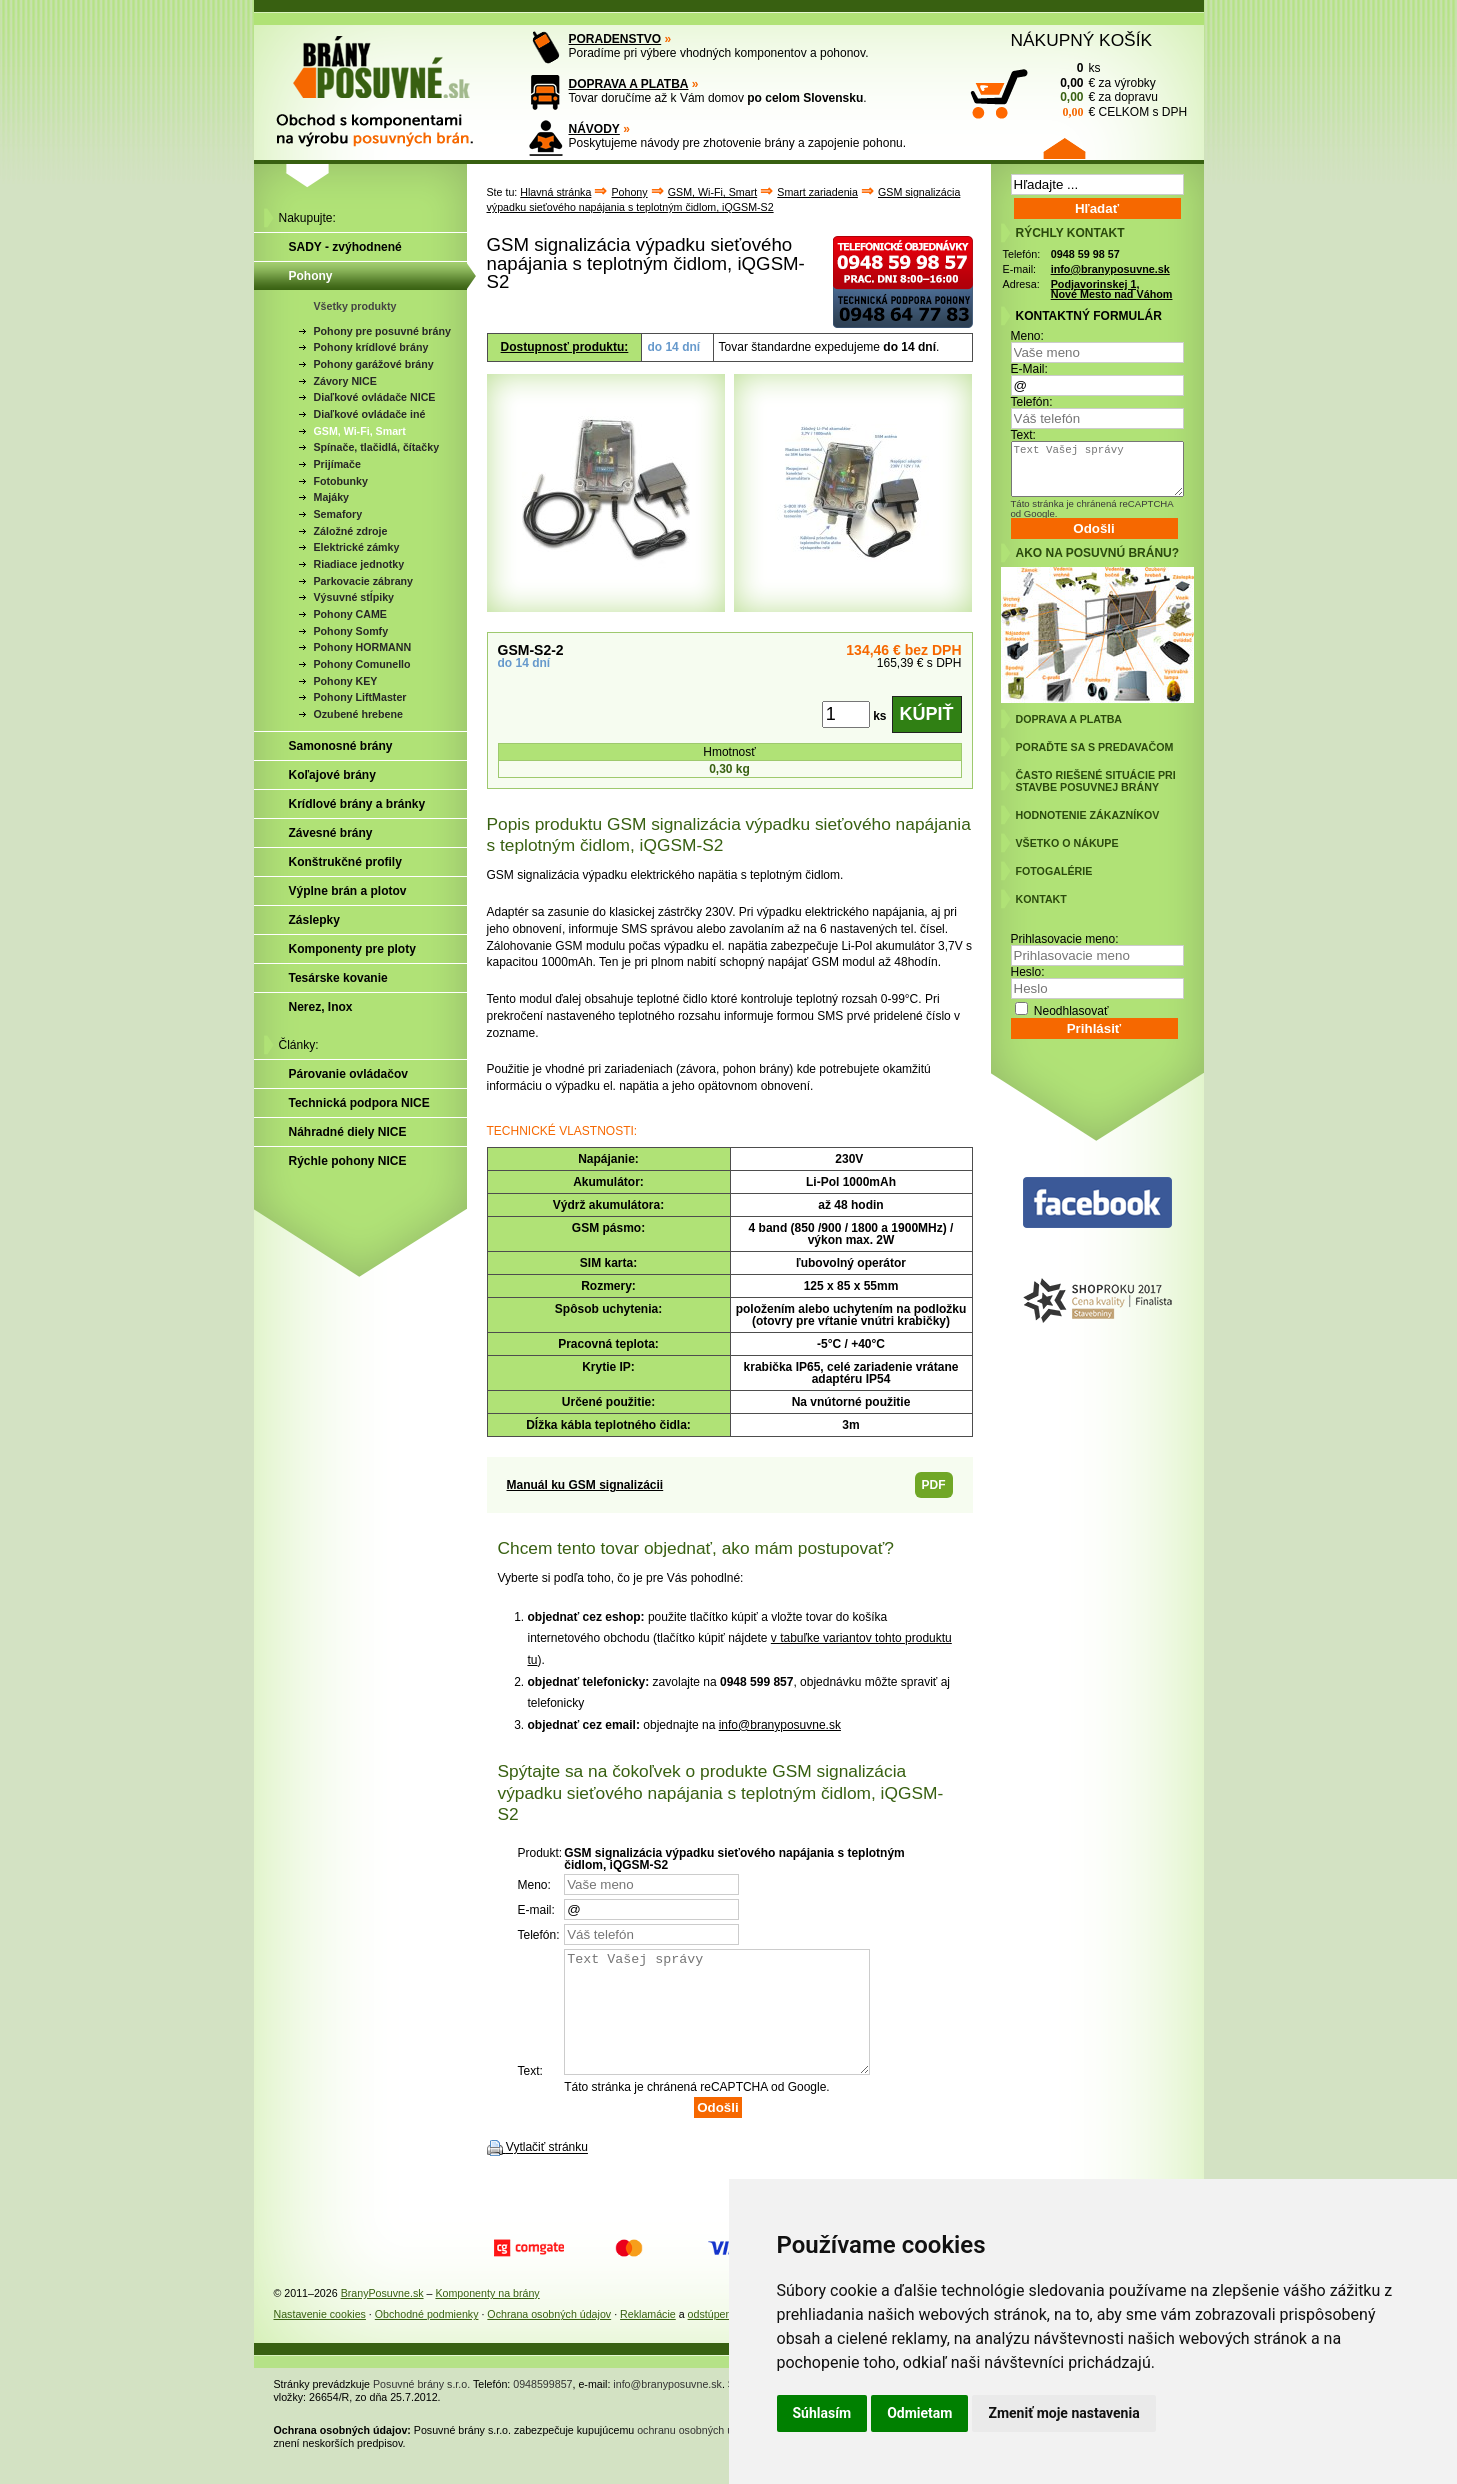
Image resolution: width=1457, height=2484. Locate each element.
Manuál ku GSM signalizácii (585, 1485)
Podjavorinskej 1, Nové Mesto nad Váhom (1112, 289)
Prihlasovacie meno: (1065, 939)
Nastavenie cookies (320, 2338)
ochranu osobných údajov (697, 2454)
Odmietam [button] (919, 2413)
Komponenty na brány (487, 2317)
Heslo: (1028, 972)
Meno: (1027, 336)
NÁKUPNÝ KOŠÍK (1082, 40)
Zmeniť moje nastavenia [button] (1063, 2413)
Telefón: (1032, 402)
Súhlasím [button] (822, 2413)
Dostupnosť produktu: (565, 347)
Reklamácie (648, 2338)
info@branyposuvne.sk (780, 1725)
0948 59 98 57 (1085, 254)
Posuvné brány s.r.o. (421, 2408)
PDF (934, 1485)
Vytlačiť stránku (547, 2172)
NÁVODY (594, 129)
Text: (1023, 435)
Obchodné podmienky (427, 2338)
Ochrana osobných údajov (549, 2338)
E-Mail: (1029, 369)
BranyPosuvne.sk (382, 2317)
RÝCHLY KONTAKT (1070, 233)
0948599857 (542, 2408)
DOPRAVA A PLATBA (629, 84)
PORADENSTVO (615, 39)
